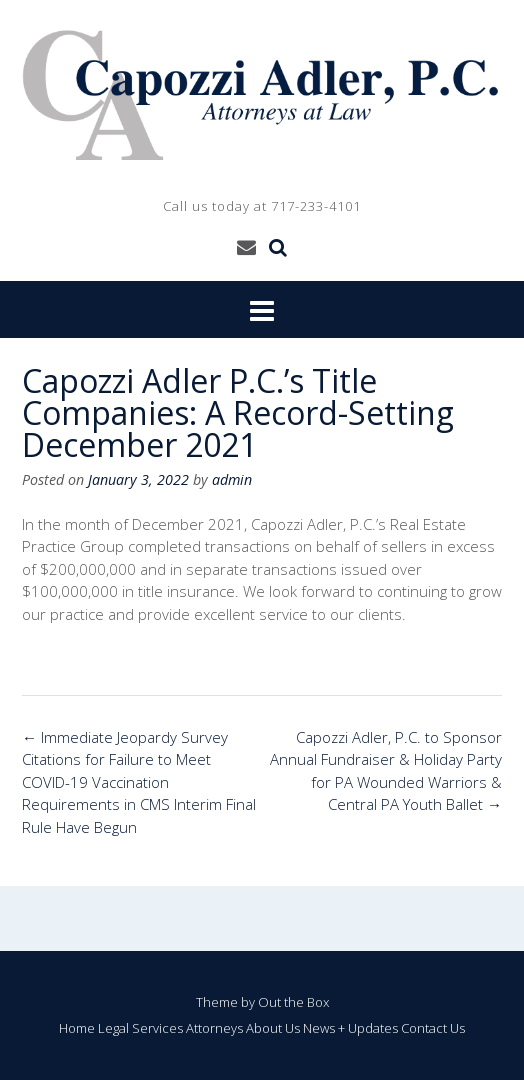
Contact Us (433, 1028)
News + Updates (350, 1028)
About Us (273, 1028)
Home (77, 1028)
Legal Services (140, 1028)
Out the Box (293, 1002)
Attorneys (214, 1028)
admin (232, 479)
